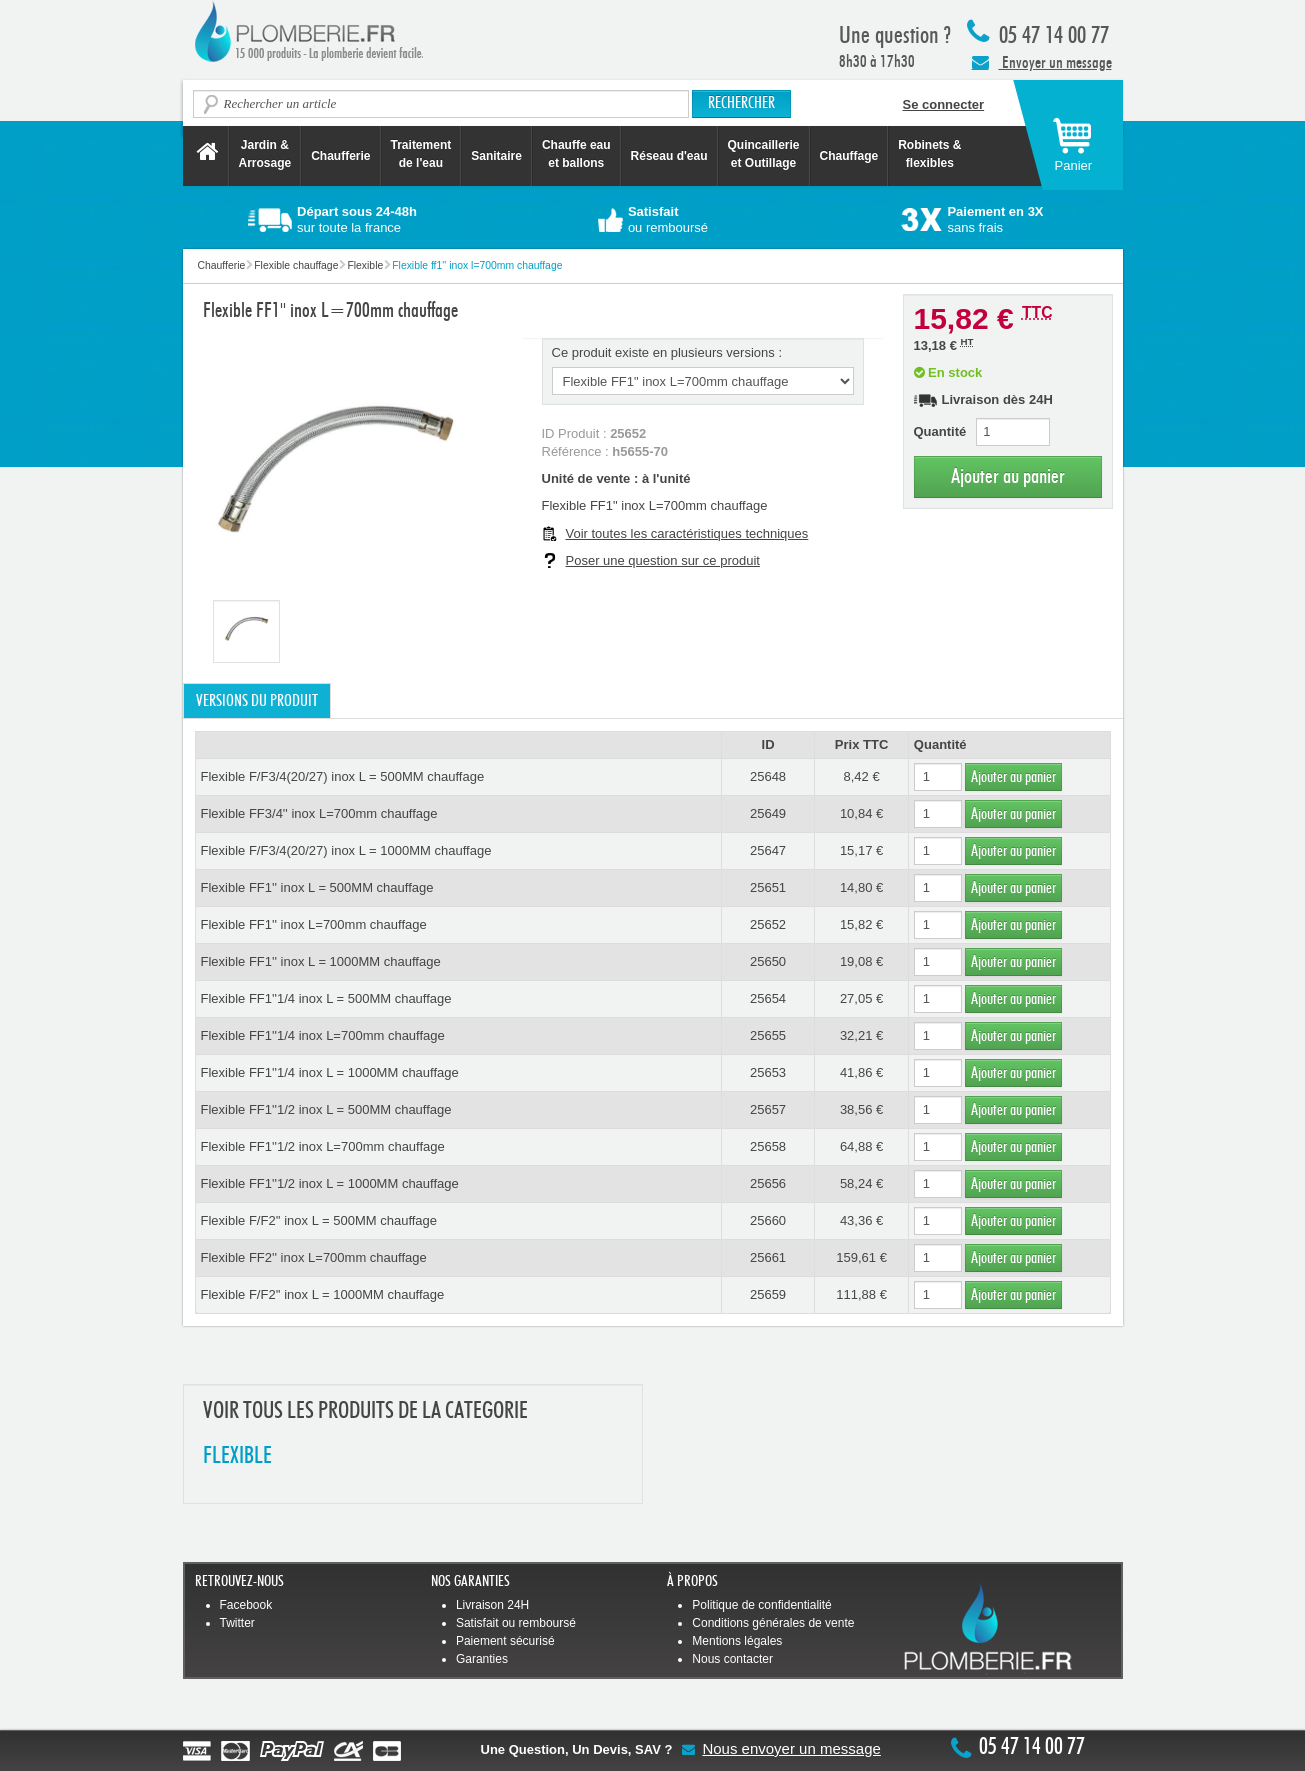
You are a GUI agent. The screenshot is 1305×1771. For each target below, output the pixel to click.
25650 (768, 961)
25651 (768, 887)
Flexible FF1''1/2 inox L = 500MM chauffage (326, 1109)
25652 (768, 924)
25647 (768, 850)
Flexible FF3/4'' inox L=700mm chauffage (319, 813)
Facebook (246, 1605)
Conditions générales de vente (773, 1623)
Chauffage (849, 156)
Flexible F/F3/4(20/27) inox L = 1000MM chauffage (346, 850)
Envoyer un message (1042, 62)
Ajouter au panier (1008, 476)
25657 (768, 1109)
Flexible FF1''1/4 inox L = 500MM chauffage (326, 998)
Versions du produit (257, 701)
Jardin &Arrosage (265, 154)
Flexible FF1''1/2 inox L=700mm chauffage (323, 1146)
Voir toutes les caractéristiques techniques (687, 533)
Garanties (482, 1659)
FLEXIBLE (237, 1456)
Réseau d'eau (669, 156)
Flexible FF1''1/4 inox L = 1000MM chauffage (330, 1072)
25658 (768, 1146)
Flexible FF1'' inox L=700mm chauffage (314, 924)
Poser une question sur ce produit (663, 560)
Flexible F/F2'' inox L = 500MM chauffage (319, 1220)
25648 (768, 776)
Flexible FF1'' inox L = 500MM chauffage (317, 887)
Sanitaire (496, 156)
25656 (768, 1183)
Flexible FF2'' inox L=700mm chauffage (314, 1257)
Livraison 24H (492, 1605)
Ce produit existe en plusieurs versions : (667, 352)
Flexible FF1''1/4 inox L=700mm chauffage (323, 1035)
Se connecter (944, 104)
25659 (768, 1294)
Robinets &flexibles (929, 154)
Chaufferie (340, 156)
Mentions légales (737, 1641)
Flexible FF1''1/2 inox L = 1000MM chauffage (330, 1183)
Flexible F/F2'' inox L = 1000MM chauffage (323, 1294)
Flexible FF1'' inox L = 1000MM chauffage (321, 961)
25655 (768, 1035)
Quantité (940, 431)
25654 (768, 998)
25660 (768, 1220)
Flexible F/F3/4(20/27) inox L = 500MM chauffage (343, 776)
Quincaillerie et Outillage (764, 154)
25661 (768, 1257)
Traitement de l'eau (421, 154)
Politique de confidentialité (761, 1605)
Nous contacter (732, 1659)
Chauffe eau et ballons (576, 154)
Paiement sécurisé (505, 1641)
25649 (768, 813)
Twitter (237, 1623)
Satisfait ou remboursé (516, 1623)
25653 (768, 1072)
